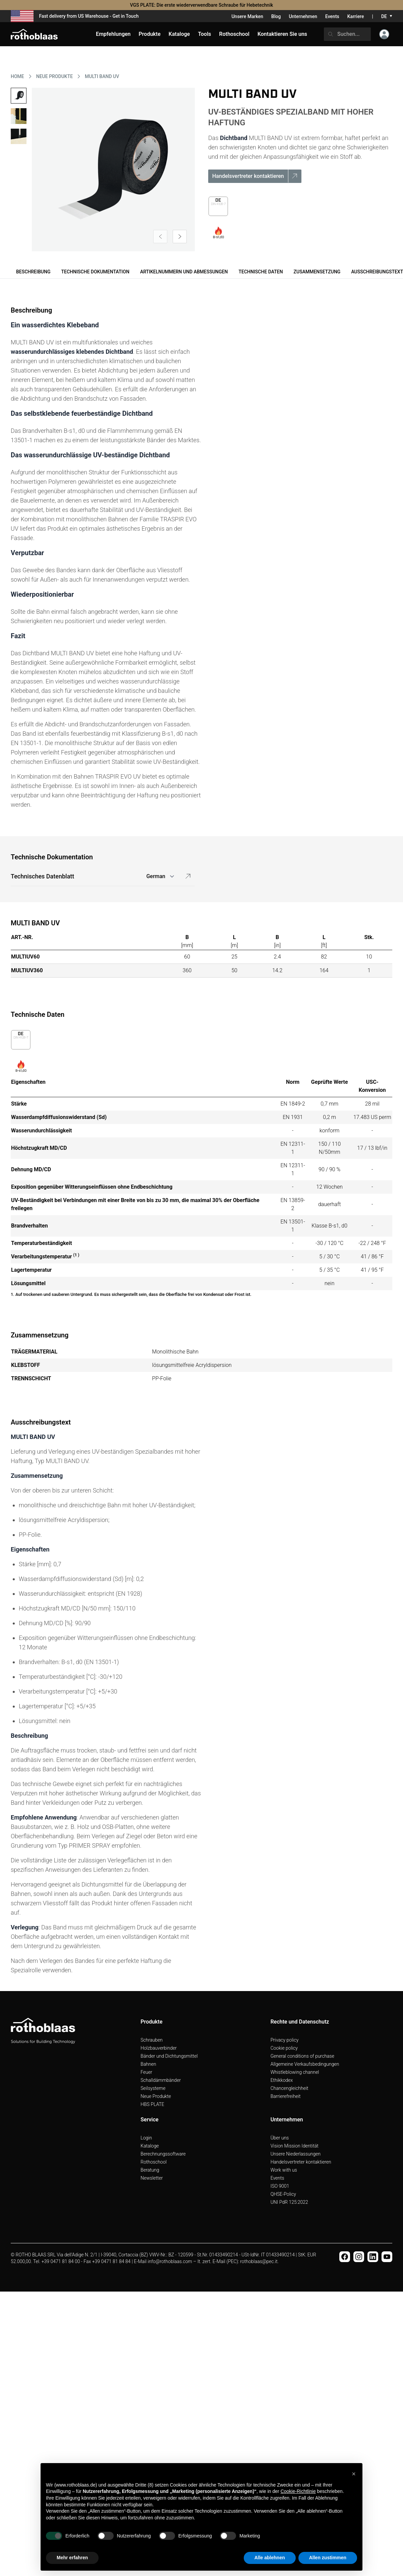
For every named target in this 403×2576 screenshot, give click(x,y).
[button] (353, 2473)
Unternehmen (303, 16)
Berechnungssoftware (162, 2154)
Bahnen (148, 2064)
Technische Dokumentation (95, 271)
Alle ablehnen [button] (269, 2557)
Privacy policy (285, 2040)
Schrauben (151, 2040)
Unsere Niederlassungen (296, 2154)
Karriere (355, 16)
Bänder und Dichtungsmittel (168, 2056)
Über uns (280, 2137)
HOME (17, 76)
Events (332, 16)
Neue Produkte (155, 2096)
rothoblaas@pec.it (258, 2261)
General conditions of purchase (302, 2056)
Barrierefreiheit (286, 2096)
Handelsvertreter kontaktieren (301, 2162)
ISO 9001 (280, 2186)
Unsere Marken (247, 16)
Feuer (146, 2072)
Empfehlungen (113, 34)
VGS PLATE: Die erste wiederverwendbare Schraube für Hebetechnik (201, 5)
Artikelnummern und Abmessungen (184, 271)
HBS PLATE (152, 2104)
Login (146, 2137)
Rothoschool (153, 2162)
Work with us (284, 2170)
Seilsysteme (152, 2088)
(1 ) (76, 1255)
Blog (276, 16)
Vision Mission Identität (295, 2146)
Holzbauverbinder (158, 2048)
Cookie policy (284, 2048)
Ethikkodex (282, 2080)
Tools (204, 34)
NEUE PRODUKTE (54, 76)
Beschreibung (33, 271)
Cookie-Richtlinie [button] (298, 2491)
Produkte (150, 34)
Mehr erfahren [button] (72, 2557)
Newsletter (151, 2178)
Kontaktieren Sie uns (282, 34)
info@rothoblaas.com (170, 2261)
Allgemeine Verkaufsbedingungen (305, 2064)
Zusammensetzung (317, 271)
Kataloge (149, 2146)
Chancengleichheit (289, 2088)
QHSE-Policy (283, 2194)
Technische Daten (260, 271)
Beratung (149, 2170)
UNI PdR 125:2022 (289, 2202)
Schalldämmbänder (160, 2080)
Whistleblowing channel (295, 2072)
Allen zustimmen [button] (327, 2557)
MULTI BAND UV (102, 76)
